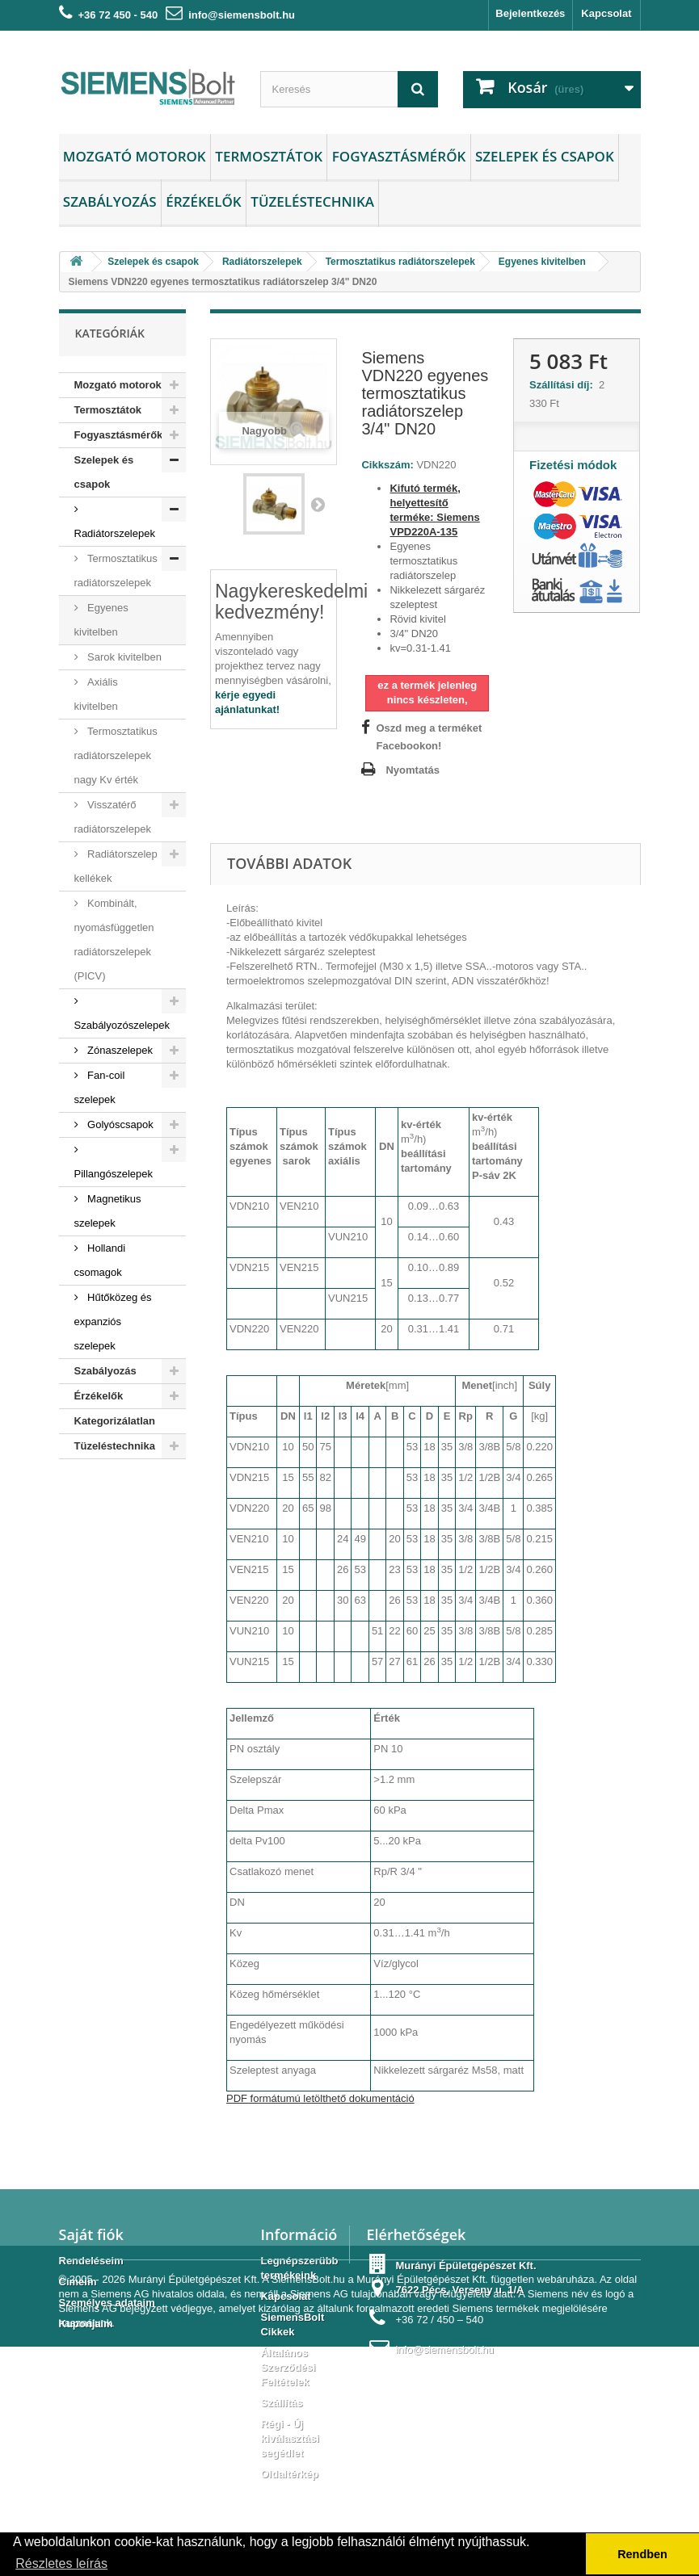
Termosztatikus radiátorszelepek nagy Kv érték (116, 755)
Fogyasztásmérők (399, 156)
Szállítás (281, 2403)
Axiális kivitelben (96, 694)
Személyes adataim (107, 2303)
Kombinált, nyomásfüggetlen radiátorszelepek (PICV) (114, 939)
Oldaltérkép (289, 2474)
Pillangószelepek (114, 1174)
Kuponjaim (86, 2324)
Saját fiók (91, 2234)
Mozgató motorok (134, 156)
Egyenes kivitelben (101, 620)
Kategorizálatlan (114, 1421)
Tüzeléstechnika (312, 201)
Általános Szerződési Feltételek (287, 2367)
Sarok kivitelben (123, 657)
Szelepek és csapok (544, 156)
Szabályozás (110, 201)
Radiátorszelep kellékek (116, 866)
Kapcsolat (606, 13)
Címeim (78, 2282)
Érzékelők (203, 201)
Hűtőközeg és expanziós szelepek (113, 1321)
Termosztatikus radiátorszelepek (116, 570)
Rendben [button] (642, 2554)
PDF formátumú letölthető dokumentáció (320, 2098)
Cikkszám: (387, 465)
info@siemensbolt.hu (241, 15)
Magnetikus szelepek (107, 1211)
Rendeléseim (91, 2261)
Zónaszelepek (119, 1050)
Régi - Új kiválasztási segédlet (289, 2438)
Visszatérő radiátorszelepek (112, 817)
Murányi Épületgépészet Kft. (194, 2509)
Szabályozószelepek (122, 1025)
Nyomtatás (412, 770)
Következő (317, 504)
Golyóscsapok (119, 1124)
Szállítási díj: (564, 385)
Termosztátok (268, 156)
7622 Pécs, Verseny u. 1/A (459, 2290)
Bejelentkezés (530, 13)
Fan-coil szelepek (99, 1087)
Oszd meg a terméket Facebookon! (429, 737)
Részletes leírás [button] (61, 2563)
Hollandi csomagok (100, 1260)
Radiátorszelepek (114, 533)
